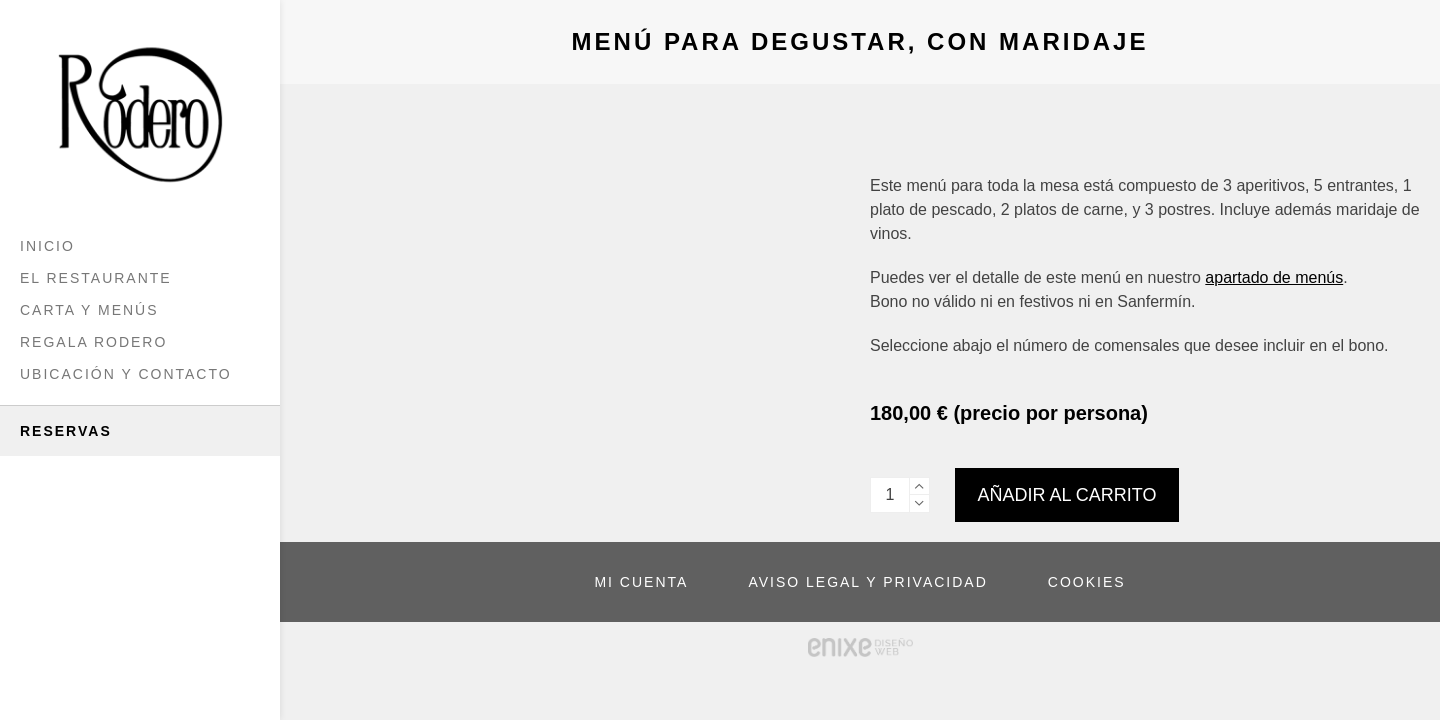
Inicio (47, 246)
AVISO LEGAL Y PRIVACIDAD (867, 582)
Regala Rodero (93, 342)
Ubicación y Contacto (126, 374)
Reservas (66, 431)
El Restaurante (96, 278)
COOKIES (1087, 582)
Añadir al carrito (1067, 495)
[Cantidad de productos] (890, 495)
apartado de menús (1274, 277)
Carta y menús (89, 310)
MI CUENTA (641, 582)
